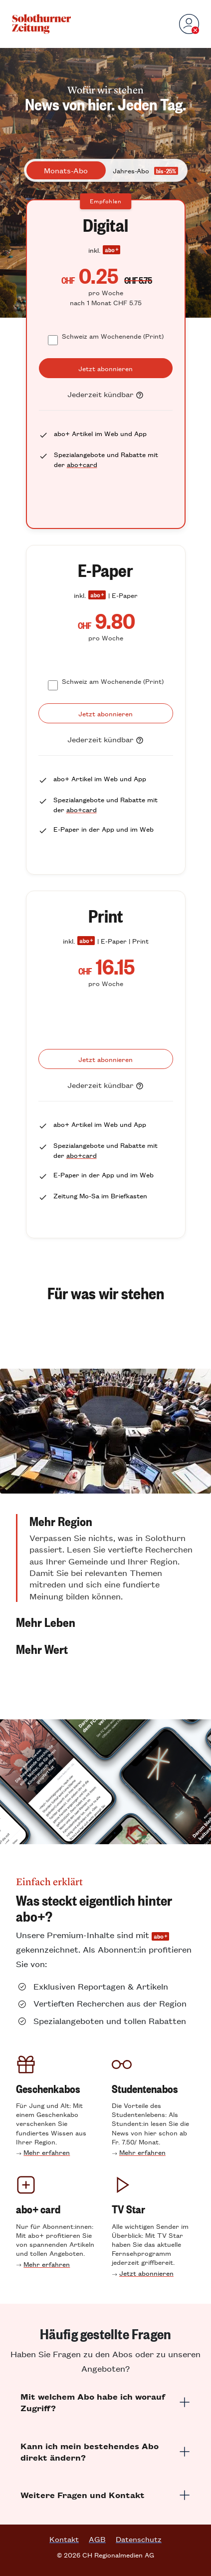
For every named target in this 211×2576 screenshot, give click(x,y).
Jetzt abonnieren (146, 2273)
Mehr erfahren (46, 2152)
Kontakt (64, 2539)
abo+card (82, 464)
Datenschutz (139, 2539)
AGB (97, 2539)
